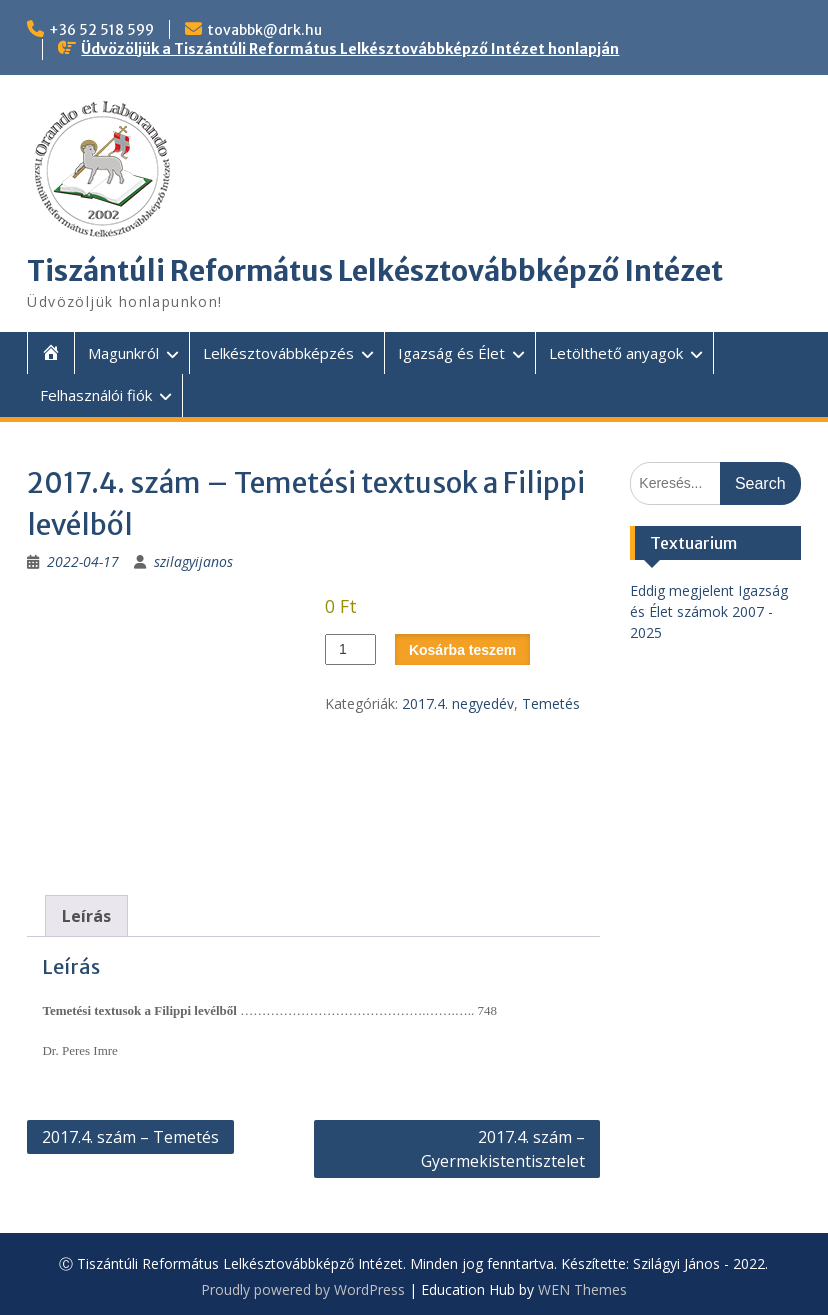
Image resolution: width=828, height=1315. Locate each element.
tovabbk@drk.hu (264, 30)
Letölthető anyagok (616, 353)
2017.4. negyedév (458, 703)
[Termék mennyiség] (350, 649)
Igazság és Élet (451, 353)
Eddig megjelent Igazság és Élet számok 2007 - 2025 (709, 611)
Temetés (551, 703)
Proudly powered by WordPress (303, 1289)
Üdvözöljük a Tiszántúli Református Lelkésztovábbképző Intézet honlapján (350, 49)
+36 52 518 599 (101, 30)
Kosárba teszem (462, 650)
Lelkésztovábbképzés (278, 353)
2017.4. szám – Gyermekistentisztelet (503, 1149)
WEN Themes (582, 1289)
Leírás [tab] (86, 916)
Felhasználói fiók (96, 395)
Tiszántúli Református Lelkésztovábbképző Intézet (375, 271)
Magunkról (123, 353)
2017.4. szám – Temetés (130, 1137)
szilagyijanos (193, 561)
